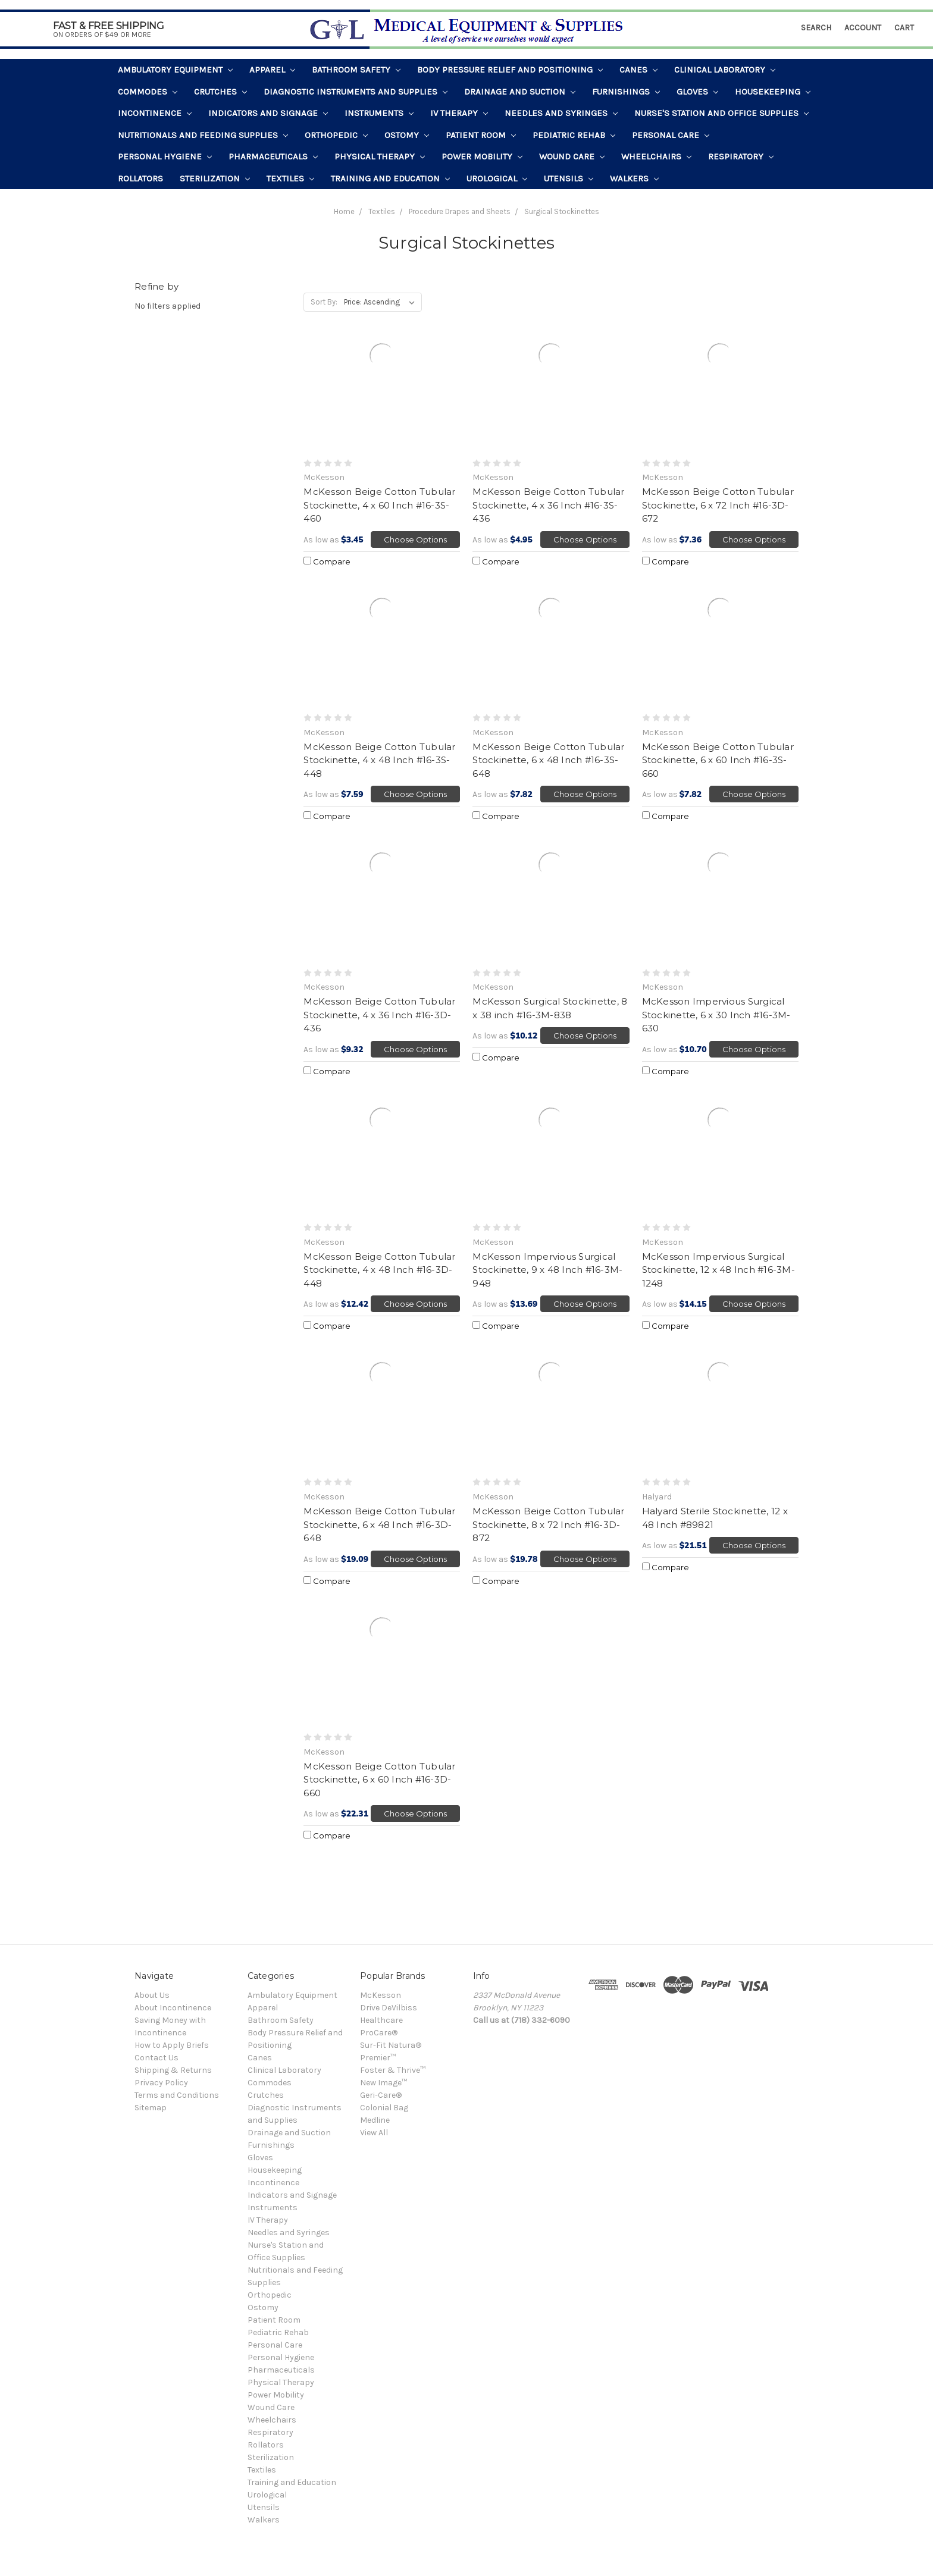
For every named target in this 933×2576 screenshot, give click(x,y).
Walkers (634, 178)
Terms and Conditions (176, 2095)
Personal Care (670, 135)
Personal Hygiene (165, 156)
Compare (326, 561)
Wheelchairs (656, 156)
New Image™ (383, 2083)
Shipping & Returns (173, 2070)
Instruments (379, 113)
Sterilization (215, 178)
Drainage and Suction (519, 91)
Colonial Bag (384, 2108)
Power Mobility (482, 156)
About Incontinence (172, 2008)
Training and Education (390, 178)
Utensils (568, 178)
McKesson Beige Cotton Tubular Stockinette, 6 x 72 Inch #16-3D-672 (718, 505)
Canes (638, 69)
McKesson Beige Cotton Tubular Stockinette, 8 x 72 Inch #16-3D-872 (548, 1524)
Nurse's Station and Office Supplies (721, 113)
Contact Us (156, 2058)
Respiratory (741, 156)
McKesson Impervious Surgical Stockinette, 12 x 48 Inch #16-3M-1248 (718, 1270)
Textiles (290, 178)
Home (344, 211)
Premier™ (378, 2058)
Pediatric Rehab (574, 135)
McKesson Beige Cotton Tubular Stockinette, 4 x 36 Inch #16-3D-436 (379, 1015)
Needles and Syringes (561, 113)
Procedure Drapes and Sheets (460, 211)
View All (374, 2133)
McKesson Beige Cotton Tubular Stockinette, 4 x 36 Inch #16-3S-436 (548, 505)
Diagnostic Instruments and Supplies (355, 91)
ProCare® (378, 2033)
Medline (375, 2120)
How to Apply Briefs (171, 2045)
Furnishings (626, 91)
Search (816, 28)
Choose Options (415, 539)
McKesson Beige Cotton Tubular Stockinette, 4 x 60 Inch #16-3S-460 (379, 505)
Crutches (220, 91)
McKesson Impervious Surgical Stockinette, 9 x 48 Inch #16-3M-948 (547, 1270)
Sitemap (150, 2108)
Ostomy (406, 135)
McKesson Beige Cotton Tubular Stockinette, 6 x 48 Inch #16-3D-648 (379, 1524)
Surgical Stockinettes (561, 211)
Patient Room (481, 135)
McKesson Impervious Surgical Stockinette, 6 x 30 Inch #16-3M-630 (716, 1015)
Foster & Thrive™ (392, 2070)
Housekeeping (772, 91)
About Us (152, 1995)
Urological (497, 178)
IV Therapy (459, 113)
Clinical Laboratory (724, 69)
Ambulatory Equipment (175, 69)
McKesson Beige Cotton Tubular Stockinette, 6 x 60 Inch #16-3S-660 (718, 760)
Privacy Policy (161, 2083)
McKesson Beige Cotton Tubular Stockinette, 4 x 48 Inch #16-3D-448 (379, 1270)
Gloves (697, 91)
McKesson (380, 1995)
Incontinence (155, 113)
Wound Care (572, 156)
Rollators (140, 178)
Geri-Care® (381, 2095)
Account (862, 28)
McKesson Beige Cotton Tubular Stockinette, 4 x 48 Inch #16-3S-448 (379, 760)
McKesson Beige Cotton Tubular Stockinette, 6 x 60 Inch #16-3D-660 (379, 1780)
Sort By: (324, 301)
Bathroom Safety (356, 69)
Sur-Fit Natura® (390, 2045)
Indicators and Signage (268, 113)
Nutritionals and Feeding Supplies (203, 135)
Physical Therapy (379, 156)
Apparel (272, 69)
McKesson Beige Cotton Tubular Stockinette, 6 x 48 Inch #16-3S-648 (548, 760)
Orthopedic (336, 135)
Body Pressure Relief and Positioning (510, 69)
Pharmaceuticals (273, 156)
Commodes (147, 91)
